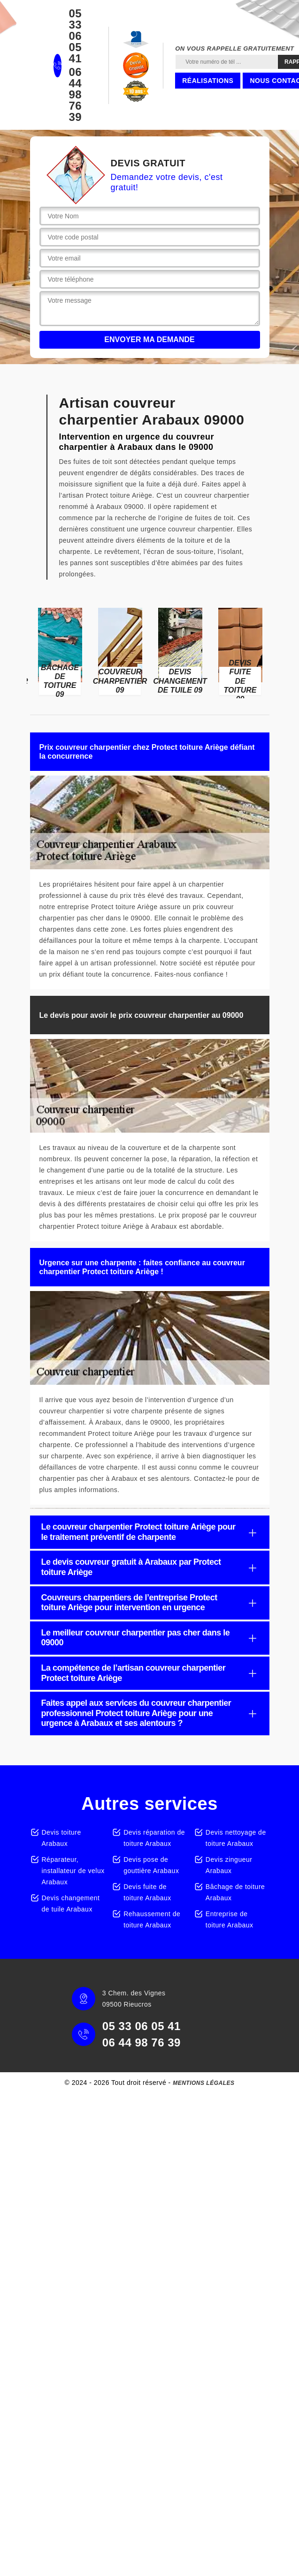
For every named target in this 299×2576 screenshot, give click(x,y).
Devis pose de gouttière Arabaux (151, 1865)
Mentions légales (203, 2083)
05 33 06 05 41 (75, 36)
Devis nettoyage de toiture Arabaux (236, 1838)
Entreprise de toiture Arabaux (229, 1919)
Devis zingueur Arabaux (229, 1865)
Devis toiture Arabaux (61, 1838)
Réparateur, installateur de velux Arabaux (73, 1871)
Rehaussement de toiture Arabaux (151, 1919)
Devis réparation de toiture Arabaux (154, 1838)
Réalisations (207, 80)
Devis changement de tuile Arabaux (71, 1903)
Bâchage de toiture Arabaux (235, 1892)
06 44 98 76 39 (75, 95)
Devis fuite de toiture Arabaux (147, 1892)
